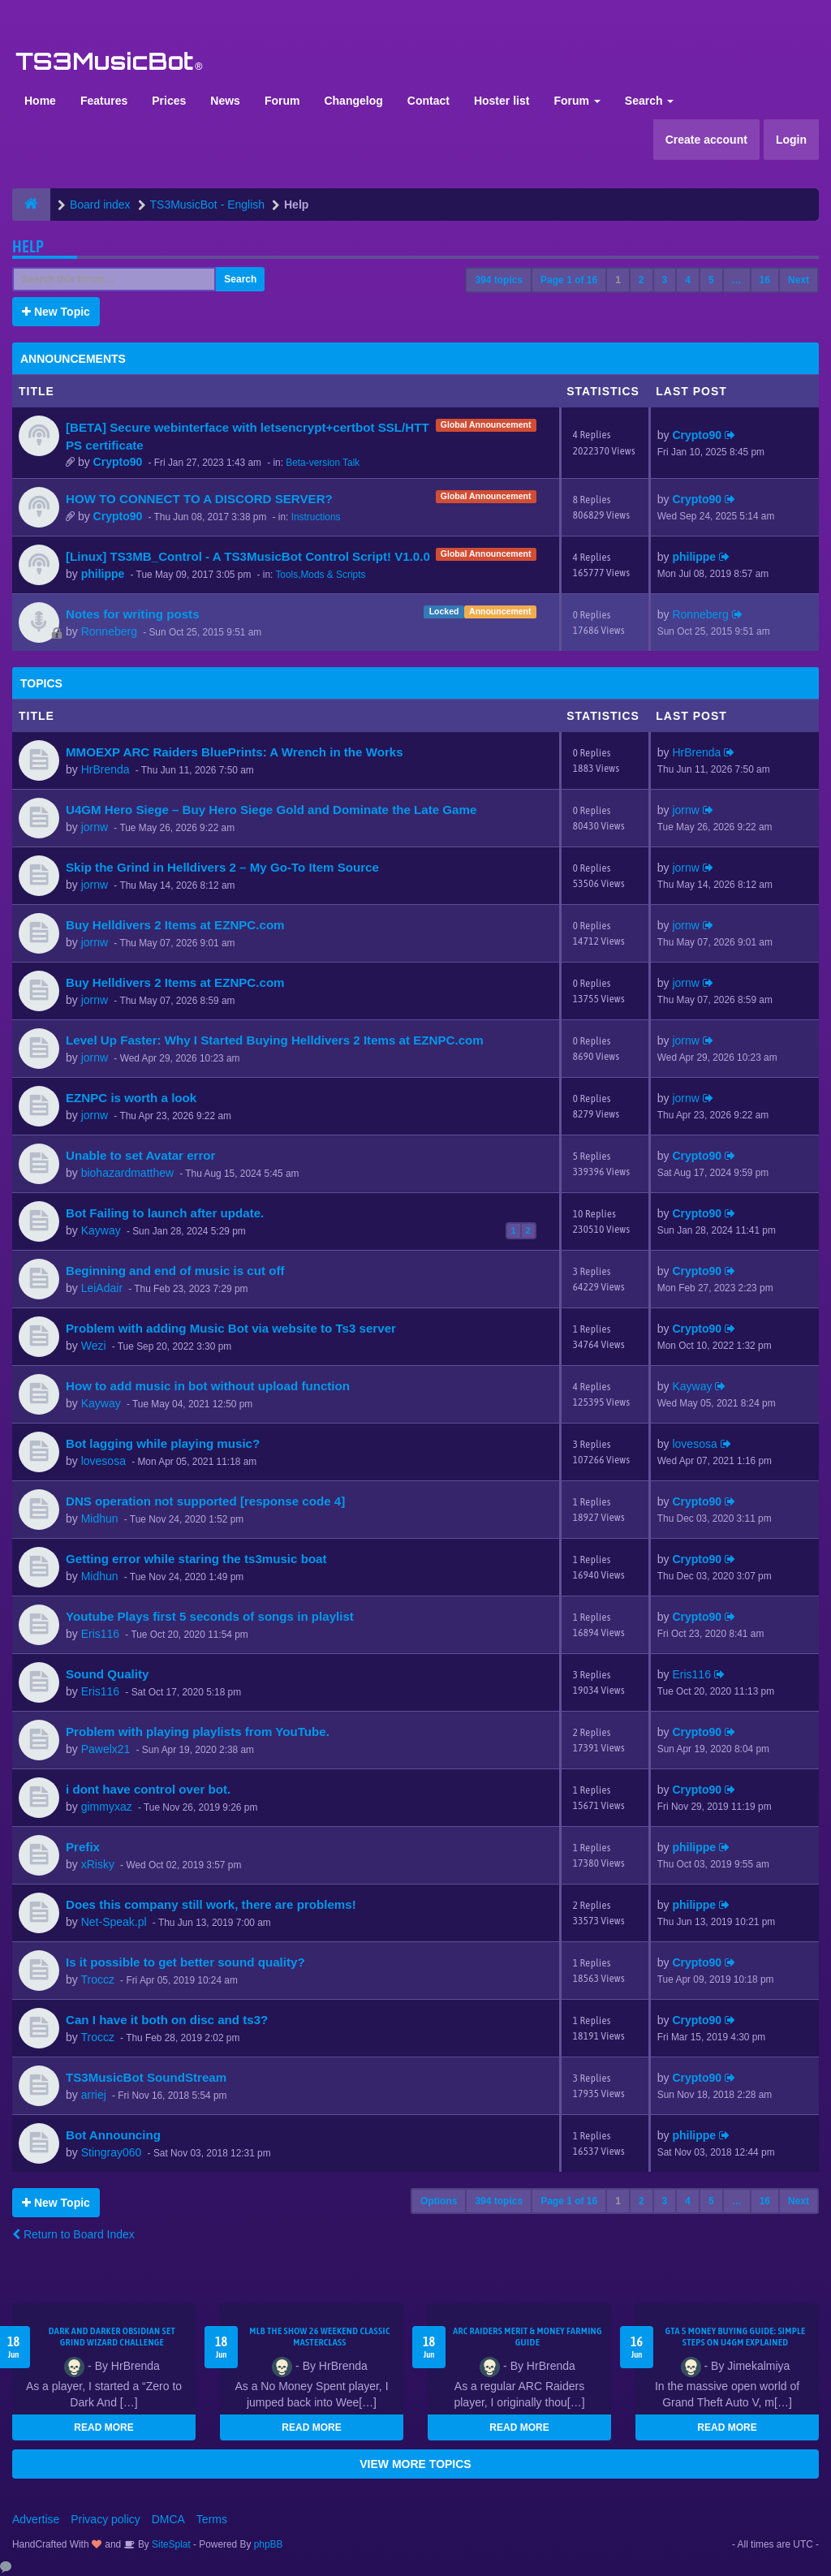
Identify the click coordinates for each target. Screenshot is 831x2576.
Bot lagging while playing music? (163, 1443)
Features (103, 100)
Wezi (93, 1345)
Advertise (35, 2519)
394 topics (499, 280)
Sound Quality (107, 1674)
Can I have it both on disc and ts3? (167, 2020)
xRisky (97, 1864)
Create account (706, 139)
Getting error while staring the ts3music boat (196, 1559)
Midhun (99, 1518)
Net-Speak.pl (114, 1921)
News (225, 100)
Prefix (83, 1847)
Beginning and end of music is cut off (175, 1270)
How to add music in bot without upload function (208, 1386)
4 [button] (688, 280)
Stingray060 (111, 2152)
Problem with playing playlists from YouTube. (197, 1731)
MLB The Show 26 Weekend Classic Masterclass (319, 2336)
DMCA (168, 2519)
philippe (103, 573)
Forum (282, 100)
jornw (94, 827)
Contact (428, 100)
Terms (211, 2519)
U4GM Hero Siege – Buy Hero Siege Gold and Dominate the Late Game (271, 809)
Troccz (97, 1979)
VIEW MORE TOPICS (415, 2464)
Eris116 (100, 1633)
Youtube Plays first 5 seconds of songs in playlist (210, 1616)
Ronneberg (109, 631)
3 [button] (665, 280)
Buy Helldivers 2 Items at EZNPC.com (175, 925)
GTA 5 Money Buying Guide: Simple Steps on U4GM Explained (735, 2336)
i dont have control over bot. (148, 1789)
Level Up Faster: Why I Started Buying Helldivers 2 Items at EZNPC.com (275, 1040)
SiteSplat (170, 2544)
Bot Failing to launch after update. (165, 1213)
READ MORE (103, 2427)
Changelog (353, 100)
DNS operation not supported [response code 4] (205, 1501)
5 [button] (711, 280)
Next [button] (798, 280)
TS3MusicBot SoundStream (146, 2077)
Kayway (101, 1230)
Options (438, 2201)
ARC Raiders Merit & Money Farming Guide (527, 2336)
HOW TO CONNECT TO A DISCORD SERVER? (199, 499)
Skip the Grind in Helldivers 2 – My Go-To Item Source (222, 867)
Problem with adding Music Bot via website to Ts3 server (231, 1328)
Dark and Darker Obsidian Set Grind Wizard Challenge (112, 2336)
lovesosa (103, 1460)
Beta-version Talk (323, 462)
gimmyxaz (106, 1806)
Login (791, 139)
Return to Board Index (73, 2234)
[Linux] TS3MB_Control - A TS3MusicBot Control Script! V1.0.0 (248, 556)
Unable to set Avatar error (140, 1155)
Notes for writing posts (133, 614)
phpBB (268, 2544)
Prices (169, 100)
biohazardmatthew (127, 1172)
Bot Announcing (113, 2135)
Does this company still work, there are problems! (211, 1904)
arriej (93, 2094)
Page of (568, 280)
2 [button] (641, 280)
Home (40, 100)
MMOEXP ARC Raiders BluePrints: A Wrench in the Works (234, 752)
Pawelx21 (106, 1748)
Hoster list (501, 100)
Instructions (316, 517)
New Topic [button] (56, 311)
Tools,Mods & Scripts (320, 574)
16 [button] (765, 280)
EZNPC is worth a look (131, 1098)
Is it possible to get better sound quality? (185, 1962)
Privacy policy (105, 2519)
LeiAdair (102, 1288)
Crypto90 (118, 461)
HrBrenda (105, 769)
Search (649, 100)
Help (28, 246)
